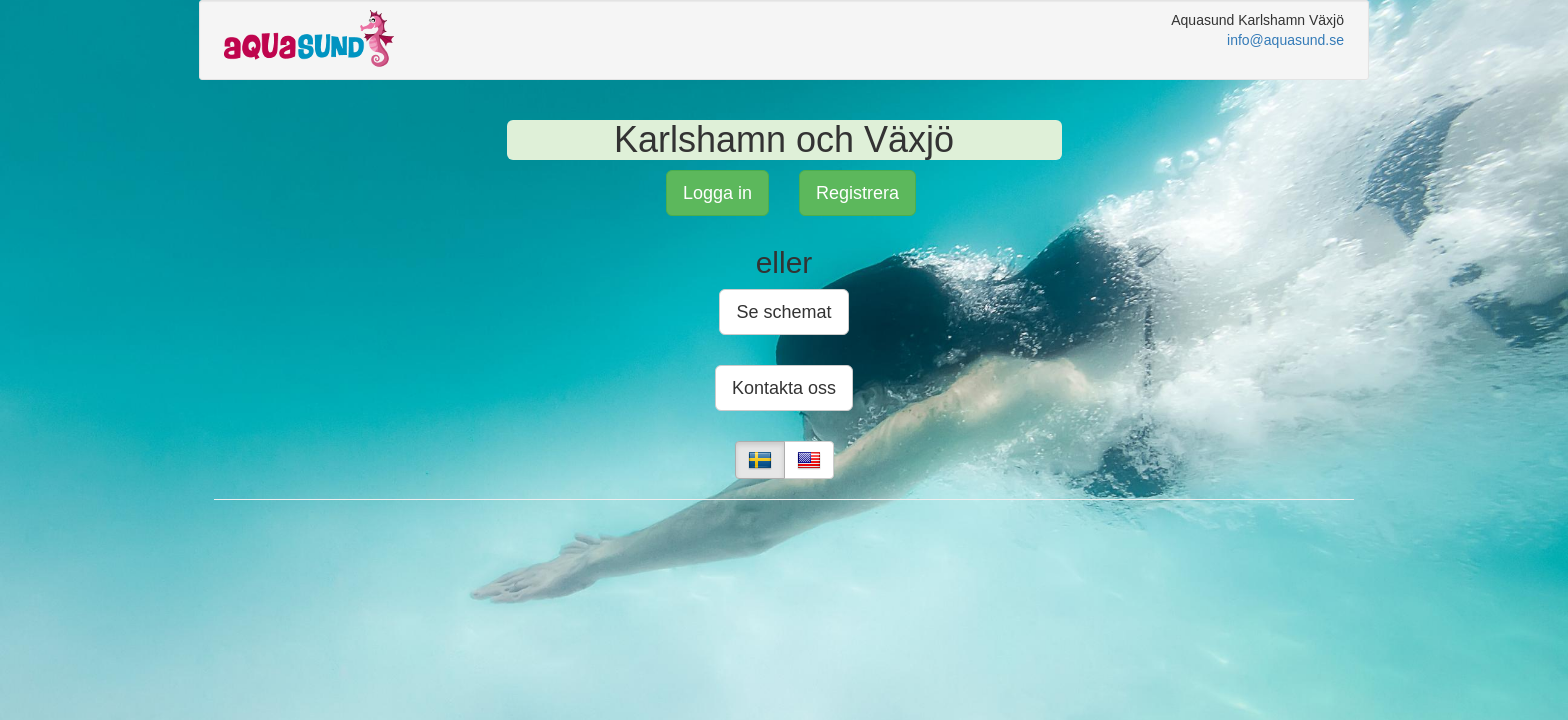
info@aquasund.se (1285, 40)
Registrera (857, 193)
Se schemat (783, 312)
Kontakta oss (784, 388)
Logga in (717, 193)
